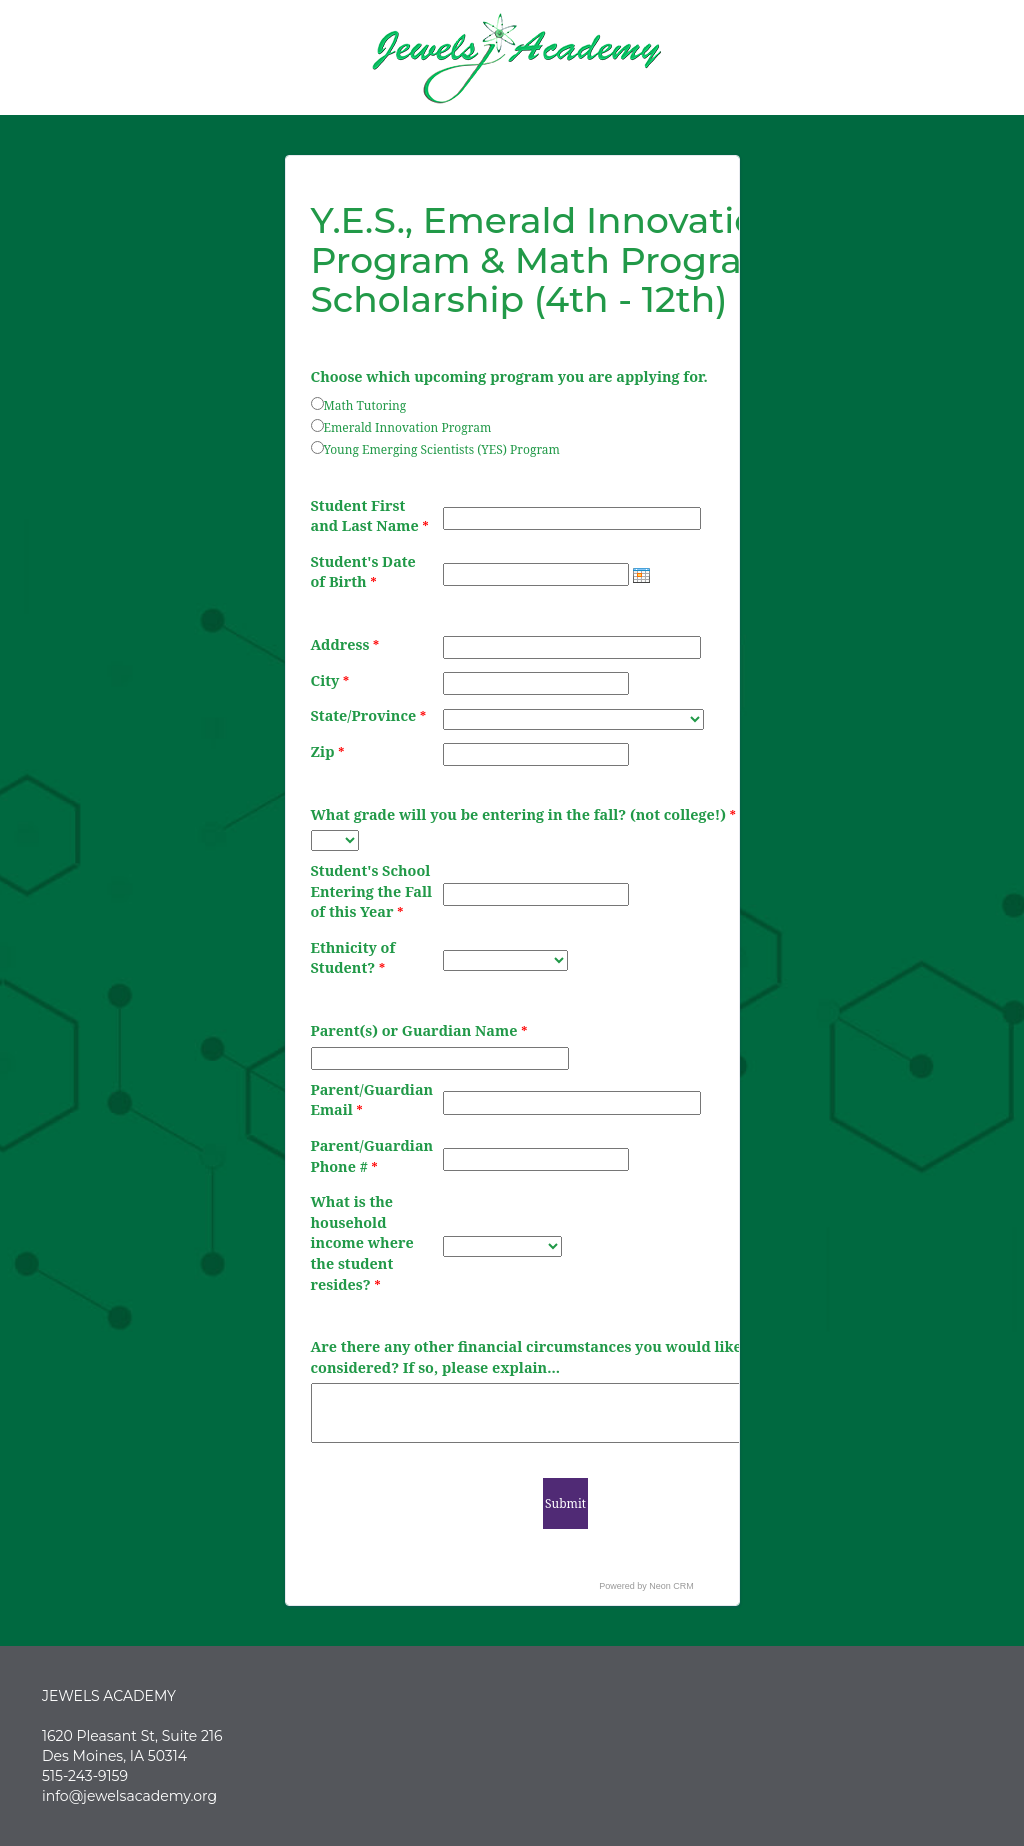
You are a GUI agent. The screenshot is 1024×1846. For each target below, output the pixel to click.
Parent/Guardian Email (372, 1100)
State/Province (369, 715)
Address (345, 644)
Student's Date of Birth (363, 572)
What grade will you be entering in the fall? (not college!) (523, 814)
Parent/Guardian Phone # (372, 1156)
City (330, 680)
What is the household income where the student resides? (362, 1242)
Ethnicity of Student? (353, 958)
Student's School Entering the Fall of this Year (372, 891)
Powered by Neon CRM (646, 1586)
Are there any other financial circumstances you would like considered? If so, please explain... (526, 1357)
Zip (328, 751)
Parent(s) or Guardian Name (419, 1030)
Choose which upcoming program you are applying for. (509, 376)
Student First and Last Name (370, 516)
